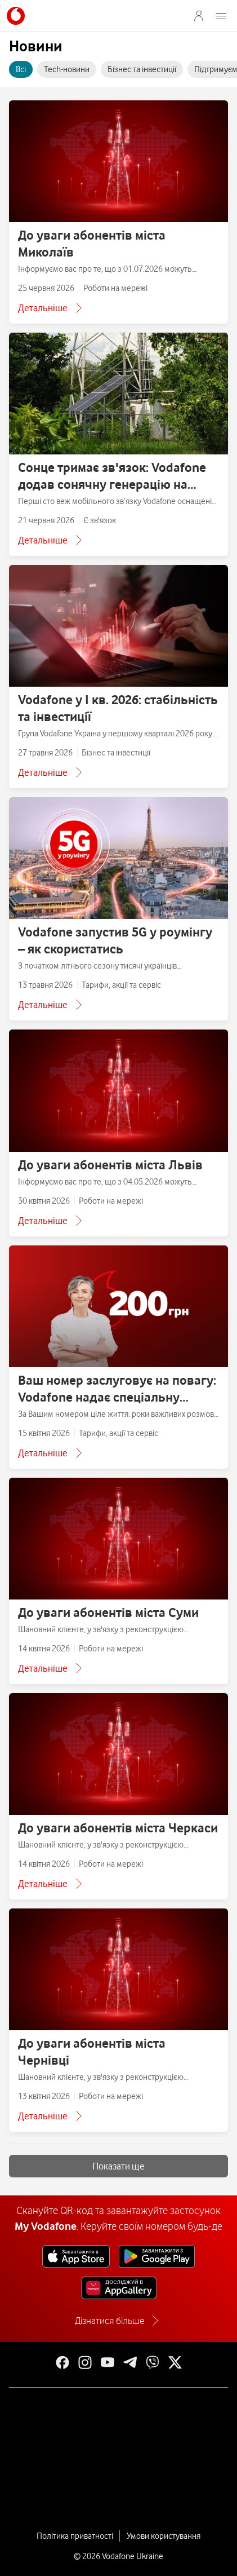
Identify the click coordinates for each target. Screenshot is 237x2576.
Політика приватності (75, 2536)
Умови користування (163, 2536)
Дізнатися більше (109, 2320)
